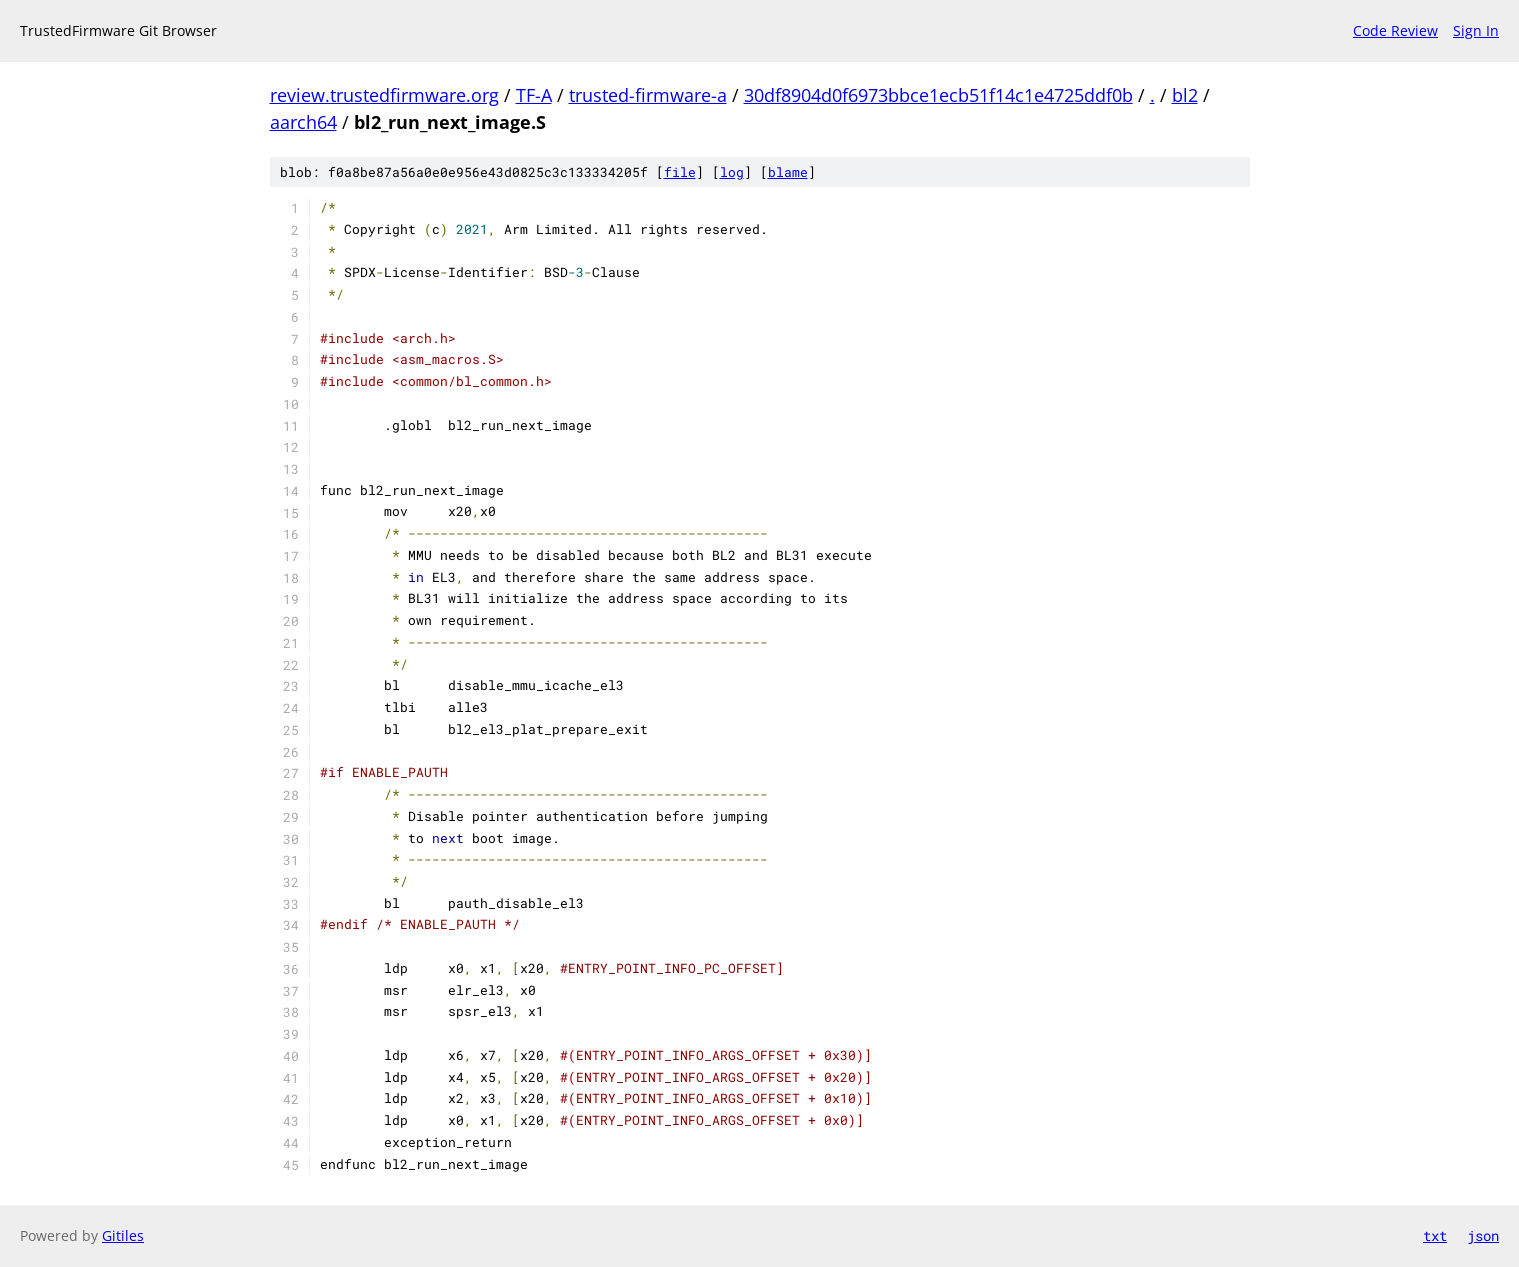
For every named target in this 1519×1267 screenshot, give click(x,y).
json (1483, 1235)
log (732, 172)
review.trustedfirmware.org (384, 95)
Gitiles (123, 1235)
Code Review (1395, 30)
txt (1435, 1235)
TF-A (534, 95)
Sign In (1476, 30)
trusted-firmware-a (648, 95)
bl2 (1185, 95)
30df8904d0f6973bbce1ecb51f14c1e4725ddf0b (938, 95)
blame (788, 172)
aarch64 (303, 122)
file (680, 172)
